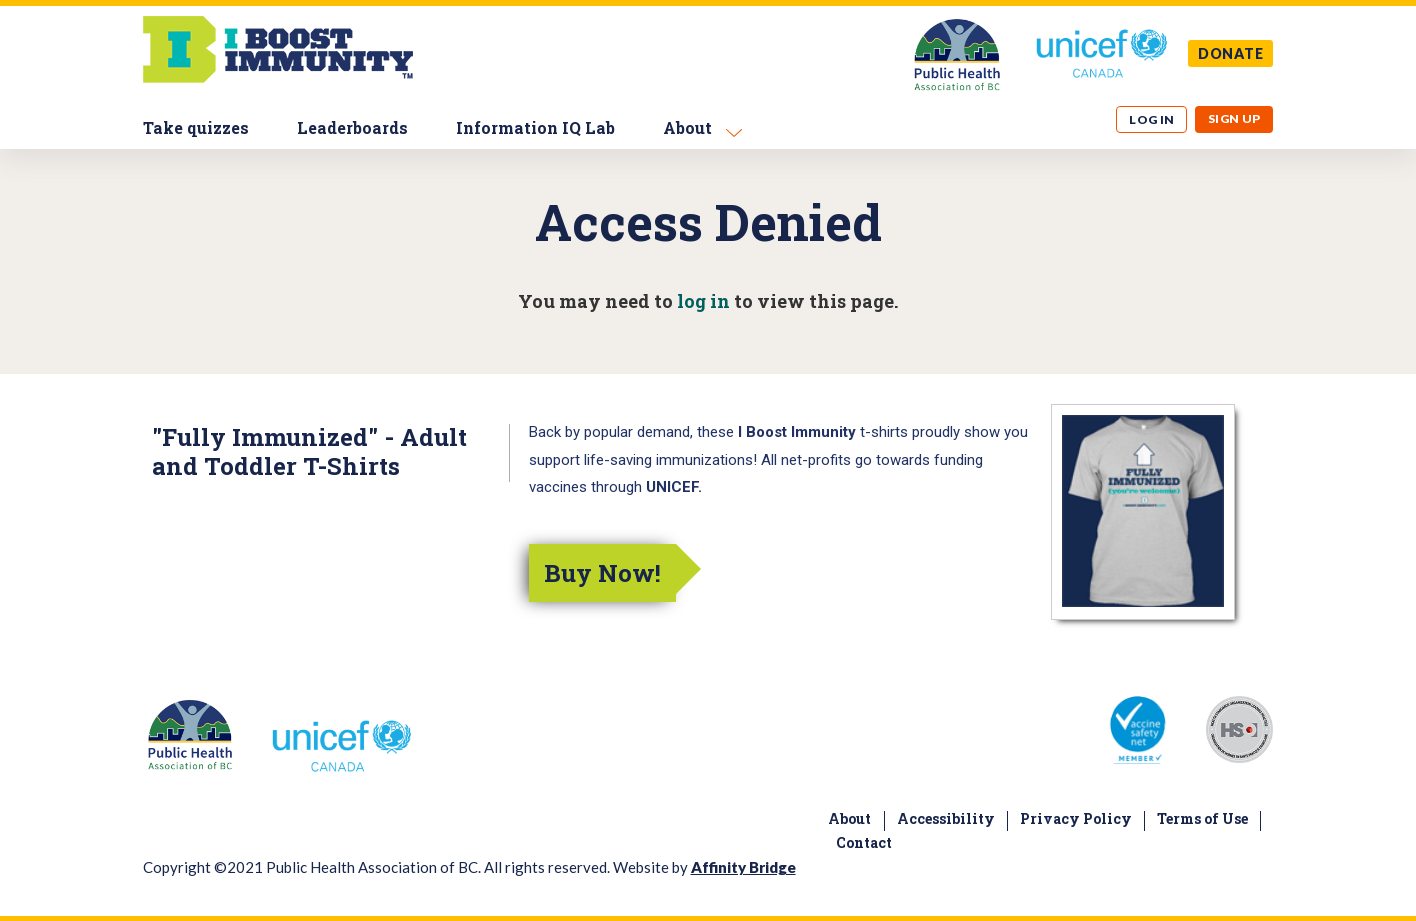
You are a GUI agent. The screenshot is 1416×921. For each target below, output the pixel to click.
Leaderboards (352, 127)
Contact (864, 842)
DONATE (1231, 53)
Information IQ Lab (535, 127)
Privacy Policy (1076, 818)
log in (703, 301)
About (687, 127)
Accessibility (946, 818)
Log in (1152, 119)
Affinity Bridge (743, 867)
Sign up (1234, 118)
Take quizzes (196, 127)
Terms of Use (1202, 818)
